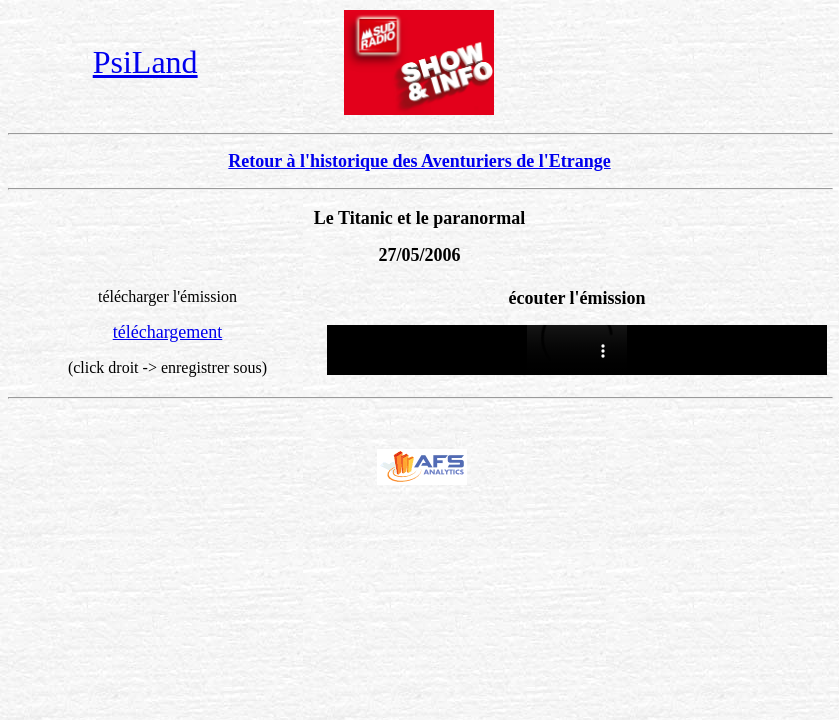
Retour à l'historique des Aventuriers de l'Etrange (419, 161)
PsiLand (145, 62)
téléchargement (168, 332)
